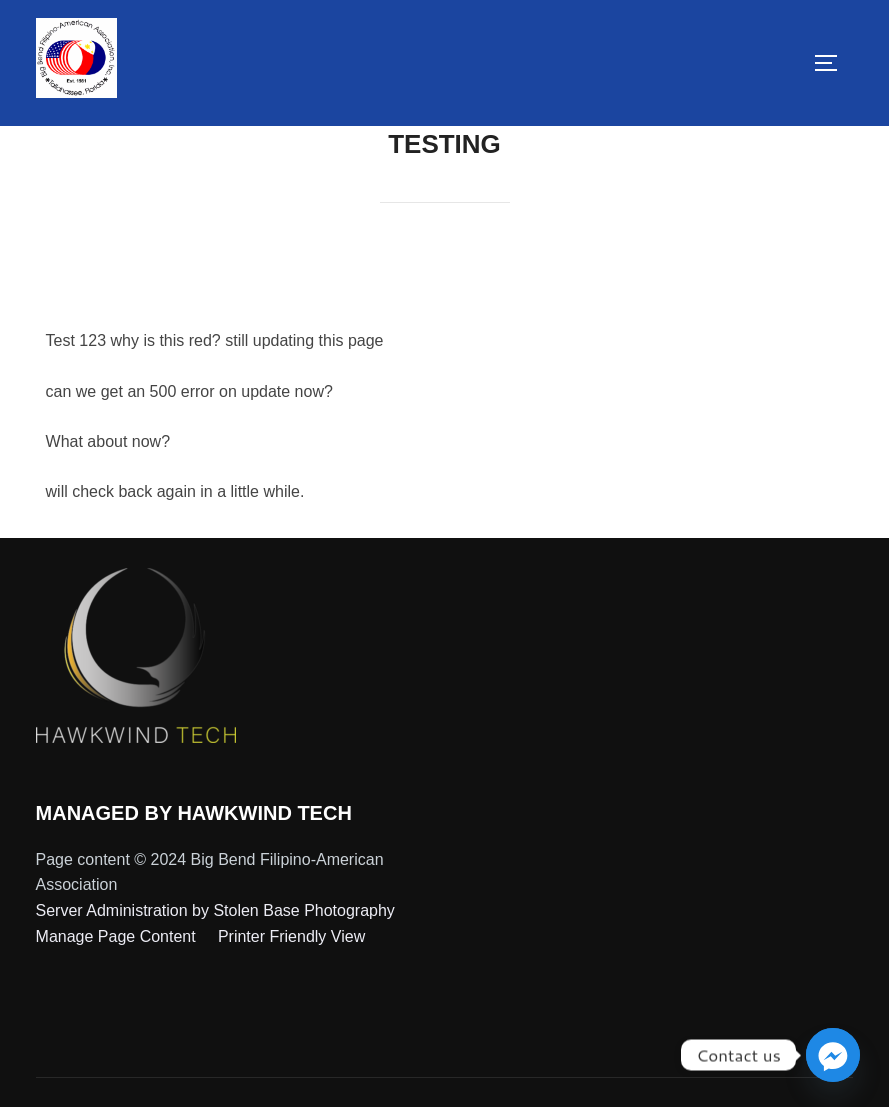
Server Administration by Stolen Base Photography (215, 910)
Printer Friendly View (291, 936)
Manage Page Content (118, 936)
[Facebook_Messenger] (833, 1055)
